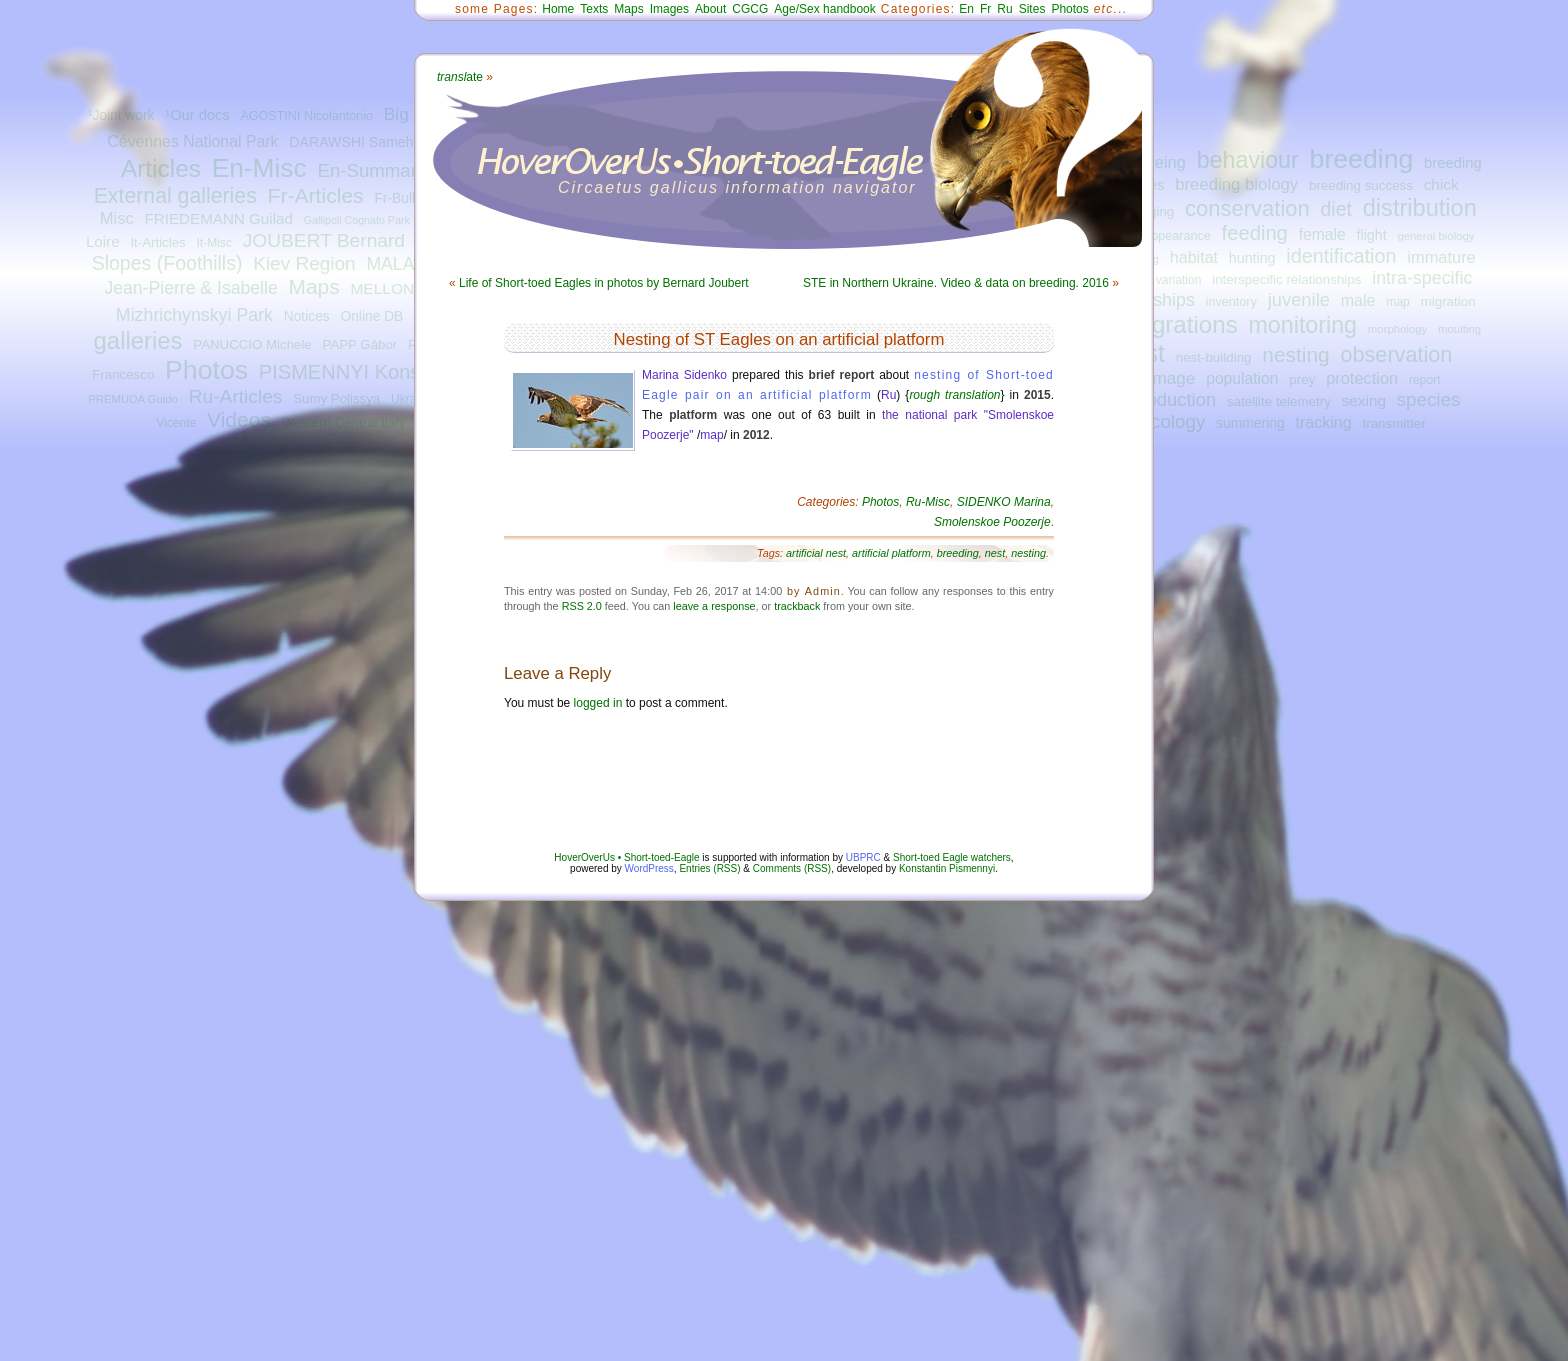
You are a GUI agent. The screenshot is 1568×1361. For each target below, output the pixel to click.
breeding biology (1236, 184)
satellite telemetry (1279, 401)
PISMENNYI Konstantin (364, 372)
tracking (1324, 422)
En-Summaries (378, 170)
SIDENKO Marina (1004, 502)
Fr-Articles (316, 195)
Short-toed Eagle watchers (952, 857)
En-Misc (259, 168)
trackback (797, 606)
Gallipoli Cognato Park (357, 220)
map (1398, 302)
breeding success (1361, 185)
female (1322, 234)
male (1358, 300)
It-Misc (213, 243)
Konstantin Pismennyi (947, 868)
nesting (1295, 354)
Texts (594, 9)
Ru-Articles (236, 396)
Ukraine (412, 399)
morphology (1397, 329)
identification (1341, 256)
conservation (1247, 208)
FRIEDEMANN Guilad (219, 218)
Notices (307, 316)
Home (558, 9)
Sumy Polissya (336, 398)
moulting (1459, 329)
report (1425, 380)
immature (1441, 257)
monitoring (1303, 325)
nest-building (1214, 357)
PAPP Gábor (360, 344)
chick (1441, 184)
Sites (1032, 9)
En (966, 9)
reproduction (1165, 399)
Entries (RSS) (709, 868)
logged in (598, 703)
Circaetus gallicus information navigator (737, 187)
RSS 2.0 (582, 606)
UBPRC (863, 857)
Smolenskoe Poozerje (992, 522)
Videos (239, 419)
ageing (1161, 162)
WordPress (649, 868)
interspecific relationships (1286, 279)
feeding (1255, 233)
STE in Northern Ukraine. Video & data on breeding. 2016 (956, 283)
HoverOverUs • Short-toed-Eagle (626, 857)
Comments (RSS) (792, 868)
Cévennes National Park (192, 141)
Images (669, 9)
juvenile (1299, 299)
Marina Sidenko (684, 375)
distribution (1420, 208)
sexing (1364, 400)
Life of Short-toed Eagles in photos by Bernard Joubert (604, 283)
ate (460, 77)
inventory (1231, 302)
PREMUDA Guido (133, 399)
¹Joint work (121, 115)
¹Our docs (197, 115)
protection (1362, 378)
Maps (313, 286)
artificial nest (816, 553)
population (1242, 378)
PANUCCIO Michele (252, 344)
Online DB (371, 316)
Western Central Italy (344, 422)
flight (1372, 235)
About (710, 9)
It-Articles (157, 242)
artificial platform (891, 553)
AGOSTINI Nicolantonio (306, 116)
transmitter (1394, 423)
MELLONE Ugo (403, 288)
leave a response (714, 606)
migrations (1181, 324)
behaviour (1248, 160)
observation (1396, 354)
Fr (985, 9)
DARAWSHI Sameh (351, 142)
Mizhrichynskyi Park (194, 315)
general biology (1435, 236)
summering (1250, 423)
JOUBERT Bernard (324, 240)
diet (1336, 209)
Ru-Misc (928, 502)
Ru (1004, 9)
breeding (1362, 159)
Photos (206, 370)
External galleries (175, 196)
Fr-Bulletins (409, 198)
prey (1302, 379)
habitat (1194, 257)
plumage (1163, 378)
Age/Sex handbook (824, 9)
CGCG (750, 9)
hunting (1252, 258)
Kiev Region (304, 263)
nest (995, 553)
